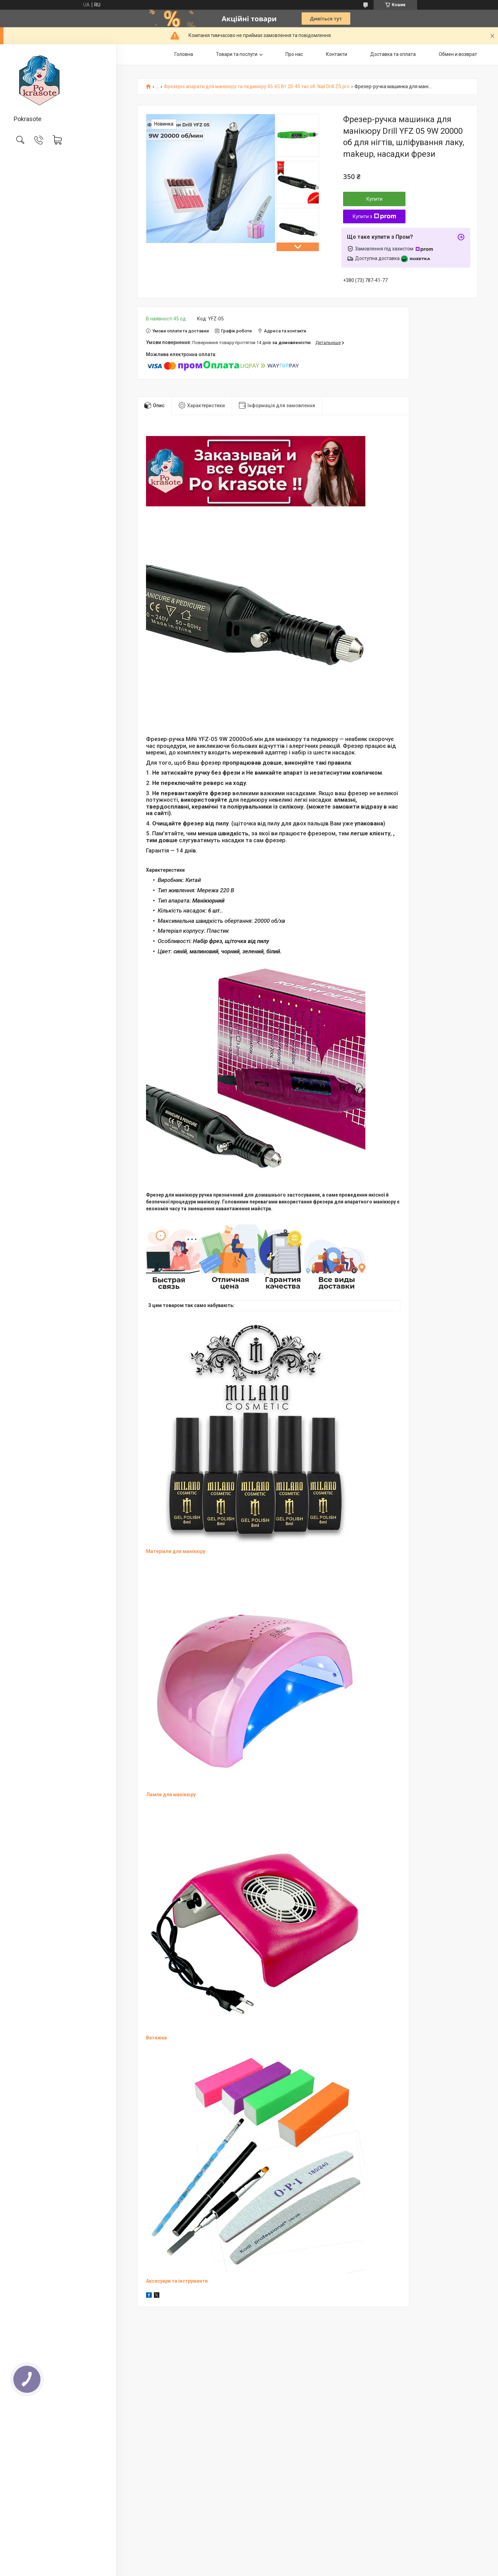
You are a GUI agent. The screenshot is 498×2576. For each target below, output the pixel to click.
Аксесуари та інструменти (177, 2281)
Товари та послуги (236, 54)
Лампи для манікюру (171, 1794)
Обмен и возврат (458, 54)
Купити (374, 199)
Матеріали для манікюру (175, 1551)
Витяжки (156, 2037)
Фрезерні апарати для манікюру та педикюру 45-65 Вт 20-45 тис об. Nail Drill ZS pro (257, 86)
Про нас (294, 54)
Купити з (374, 216)
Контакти (336, 54)
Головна (183, 54)
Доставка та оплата (393, 54)
